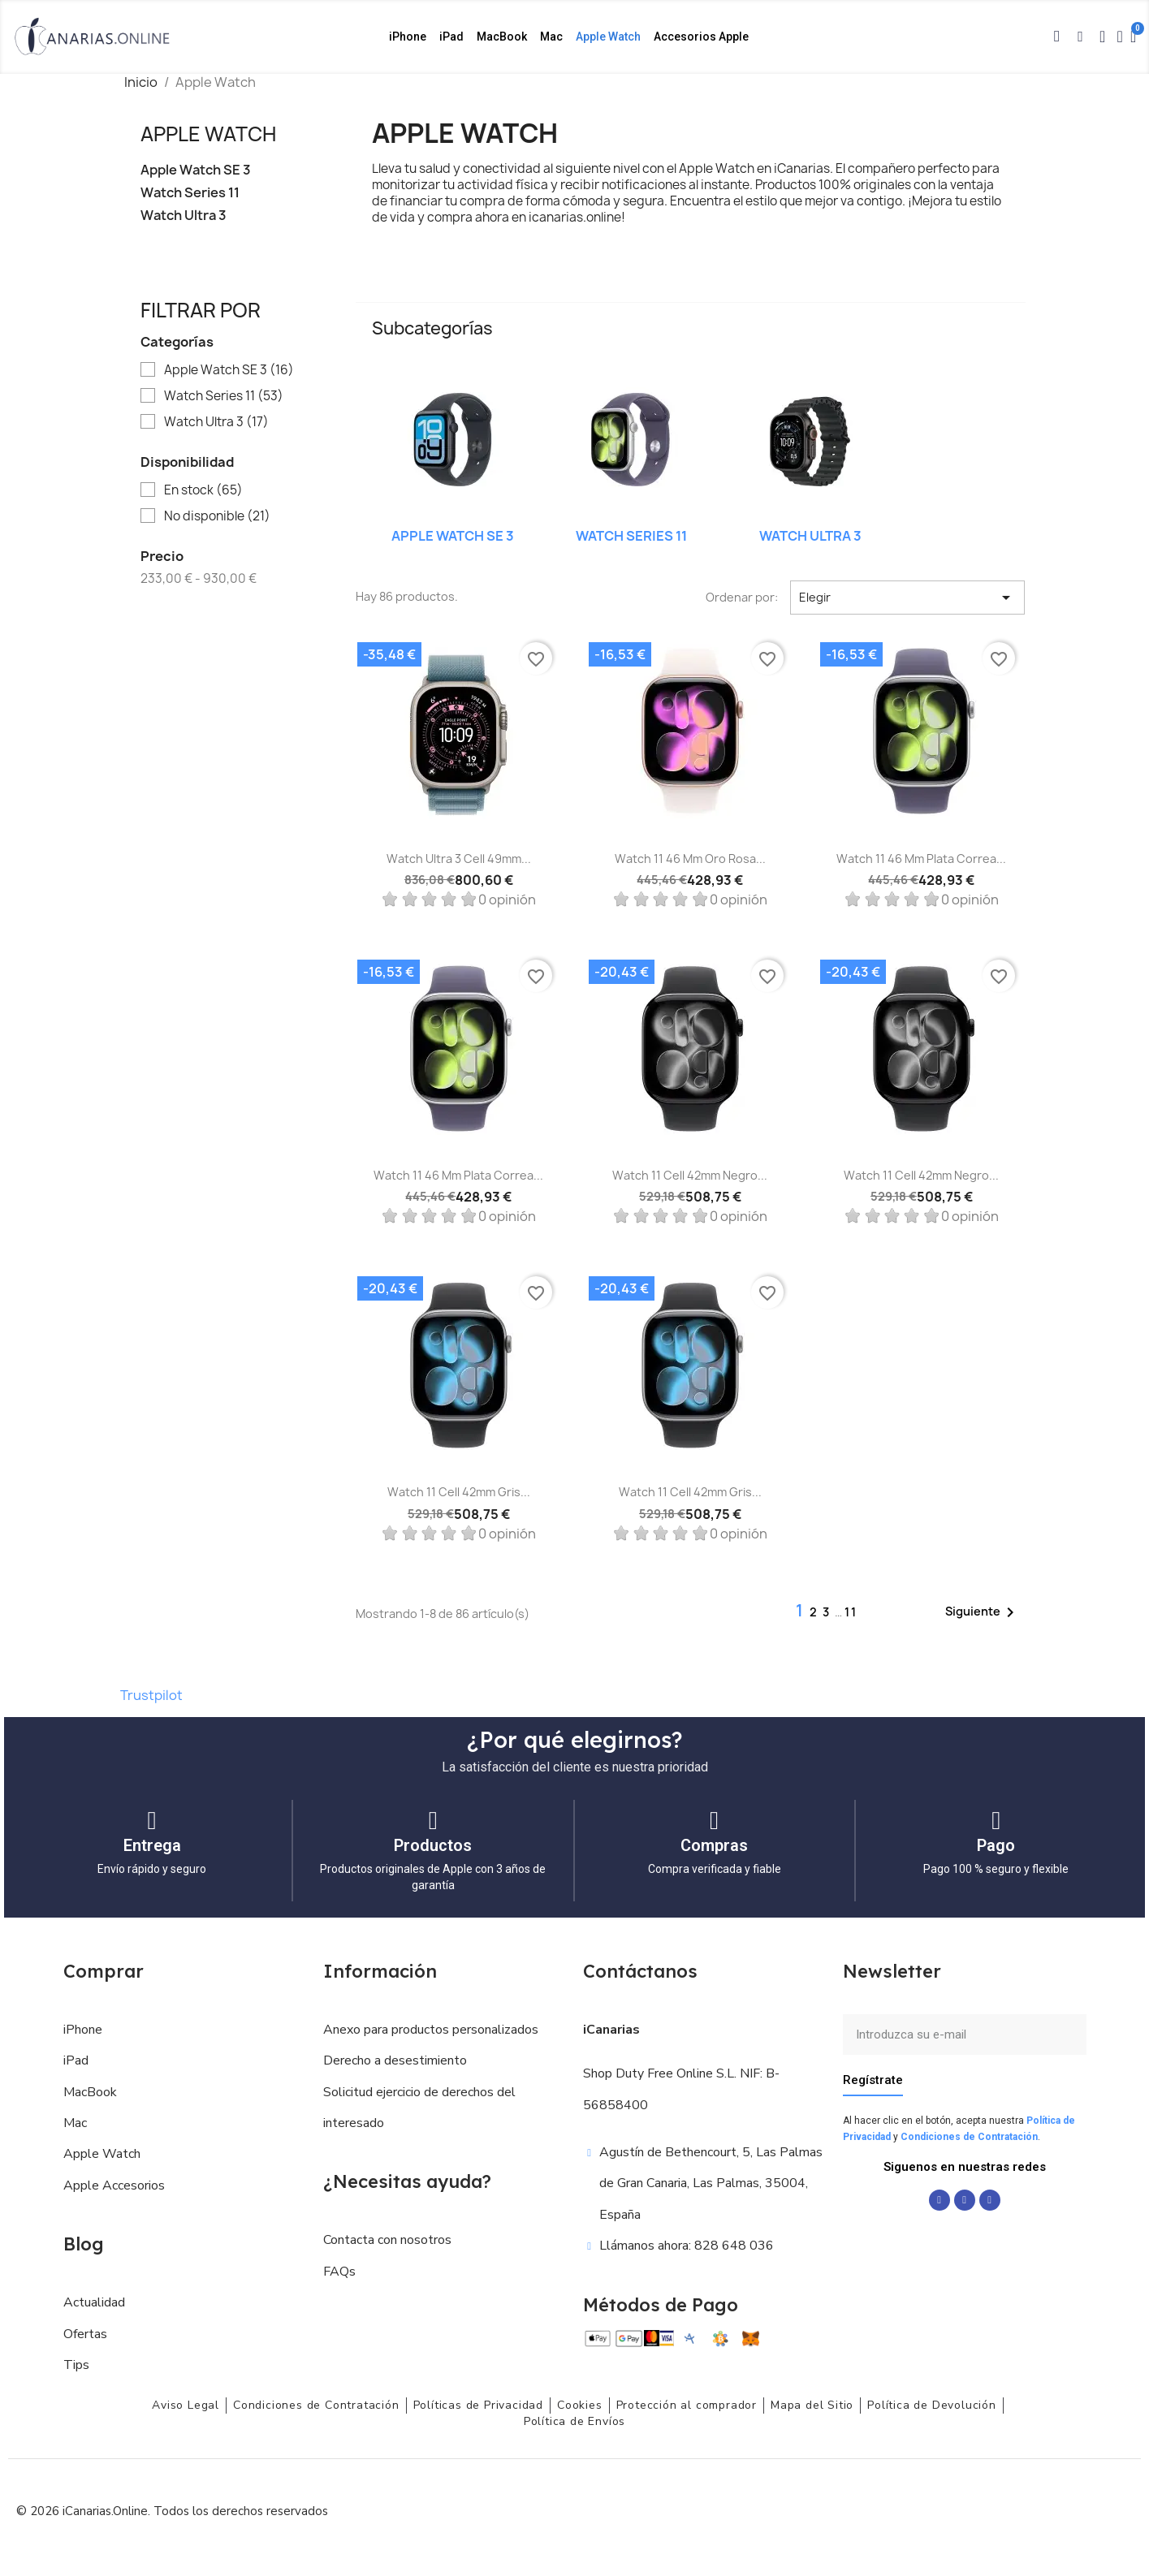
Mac (551, 36)
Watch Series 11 (190, 192)
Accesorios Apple (701, 36)
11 (850, 1612)
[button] (1057, 36)
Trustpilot (151, 1695)
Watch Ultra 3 (183, 215)
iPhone (407, 36)
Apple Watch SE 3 (195, 170)
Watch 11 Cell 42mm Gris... (458, 1491)
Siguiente (982, 1612)
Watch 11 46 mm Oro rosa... (690, 858)
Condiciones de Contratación (969, 2136)
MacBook (502, 36)
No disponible (217, 516)
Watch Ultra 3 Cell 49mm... (459, 858)
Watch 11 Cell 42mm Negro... (689, 1175)
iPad (451, 36)
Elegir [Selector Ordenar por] (907, 597)
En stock (203, 490)
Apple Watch (608, 36)
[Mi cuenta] (1120, 36)
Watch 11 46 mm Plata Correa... (921, 858)
